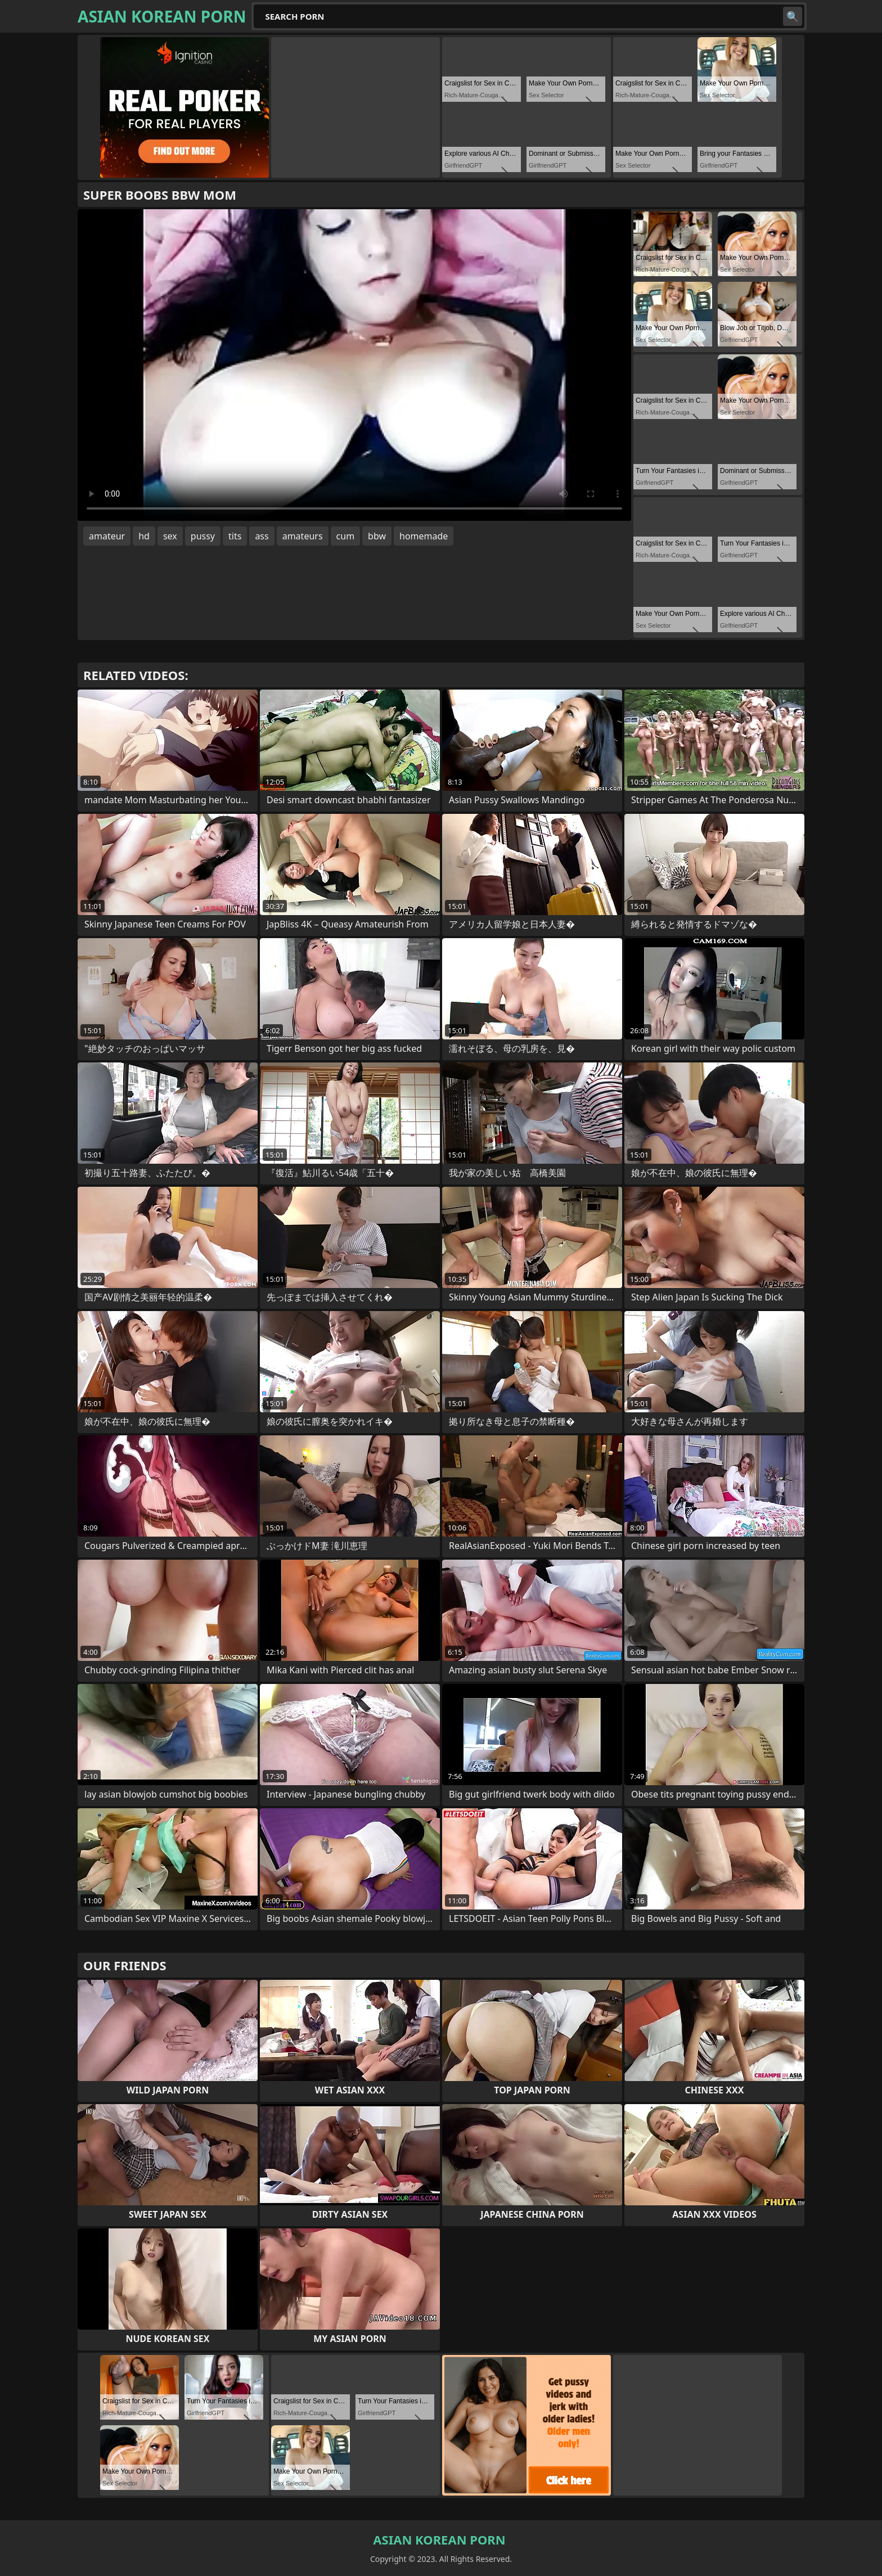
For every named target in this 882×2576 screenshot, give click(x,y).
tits (234, 536)
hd (144, 536)
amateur (107, 536)
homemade (423, 536)
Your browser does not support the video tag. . (354, 365)
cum (345, 536)
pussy (203, 536)
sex (170, 536)
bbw (377, 536)
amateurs (302, 536)
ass (261, 536)
